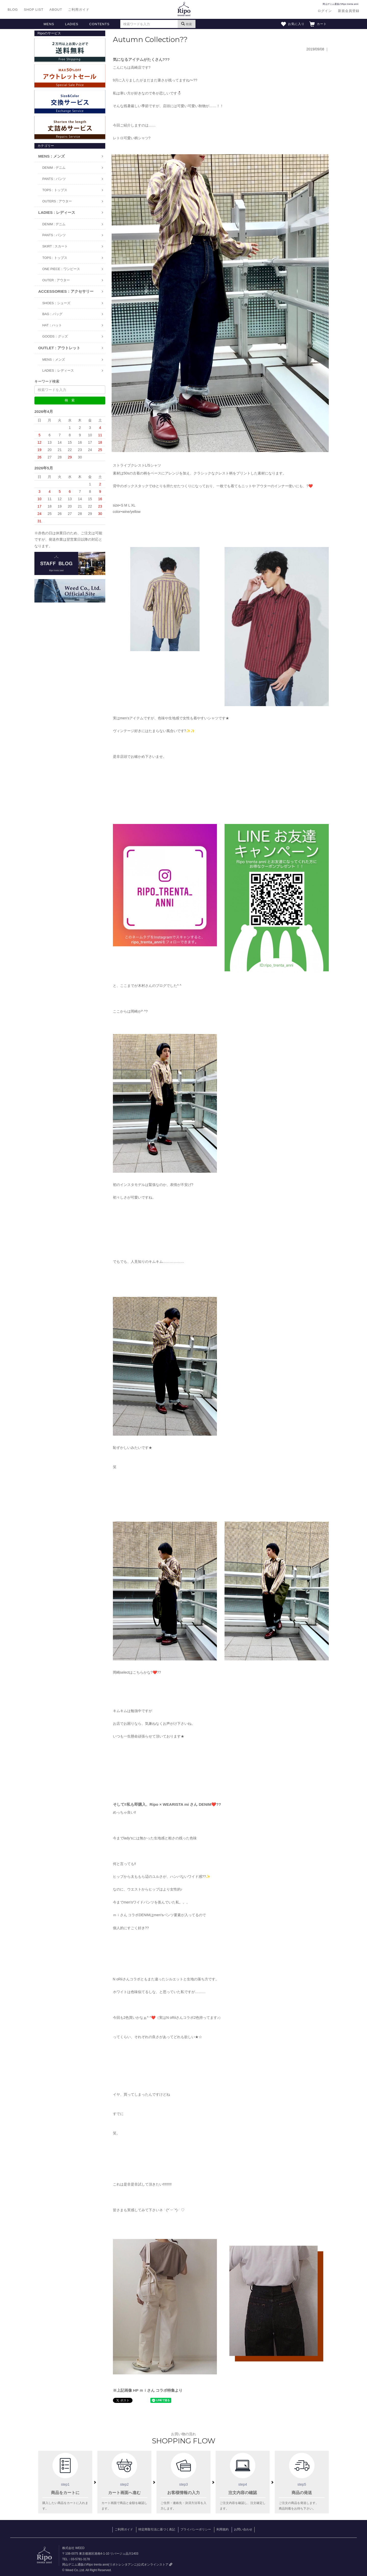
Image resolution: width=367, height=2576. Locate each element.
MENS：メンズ (53, 359)
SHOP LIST (34, 9)
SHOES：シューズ (56, 303)
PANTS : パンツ (54, 179)
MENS (49, 24)
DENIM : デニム (53, 168)
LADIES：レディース (58, 370)
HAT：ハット (52, 325)
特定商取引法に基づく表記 (156, 2529)
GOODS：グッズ (55, 336)
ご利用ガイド (78, 9)
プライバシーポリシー (195, 2529)
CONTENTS (99, 24)
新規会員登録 (348, 11)
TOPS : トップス (54, 190)
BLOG (13, 9)
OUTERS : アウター (57, 201)
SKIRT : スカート (55, 246)
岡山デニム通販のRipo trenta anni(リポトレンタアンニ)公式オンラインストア (117, 2564)
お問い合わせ (243, 2529)
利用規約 (222, 2529)
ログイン (325, 11)
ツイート (122, 2401)
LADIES (71, 24)
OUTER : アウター (56, 280)
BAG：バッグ (52, 314)
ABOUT (55, 9)
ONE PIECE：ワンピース (61, 269)
